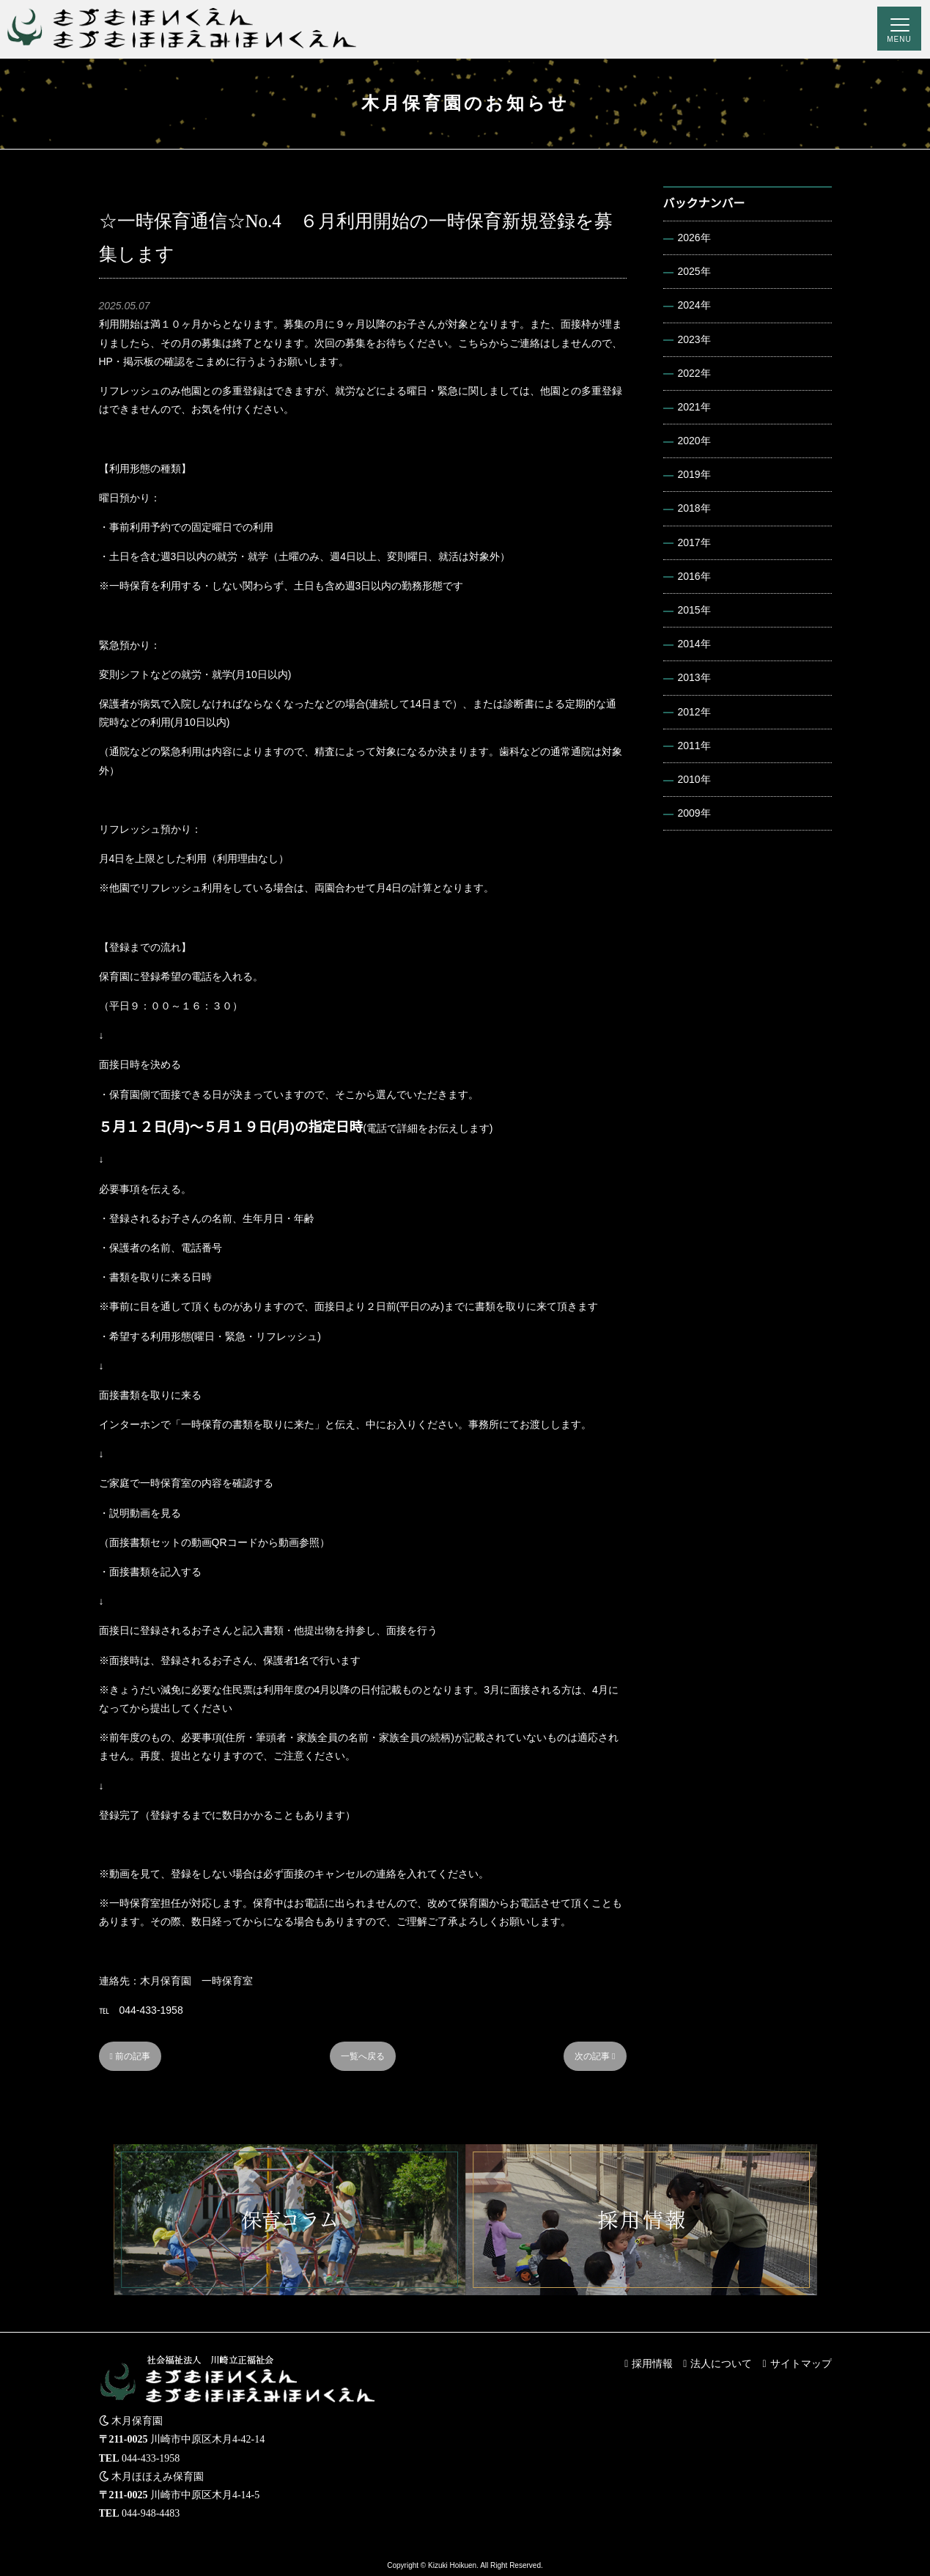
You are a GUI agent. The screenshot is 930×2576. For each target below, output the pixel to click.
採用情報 (652, 2363)
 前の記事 (130, 2056)
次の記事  (595, 2056)
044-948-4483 (151, 2513)
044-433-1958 (151, 2458)
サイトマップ (801, 2363)
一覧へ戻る (363, 2056)
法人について (721, 2363)
